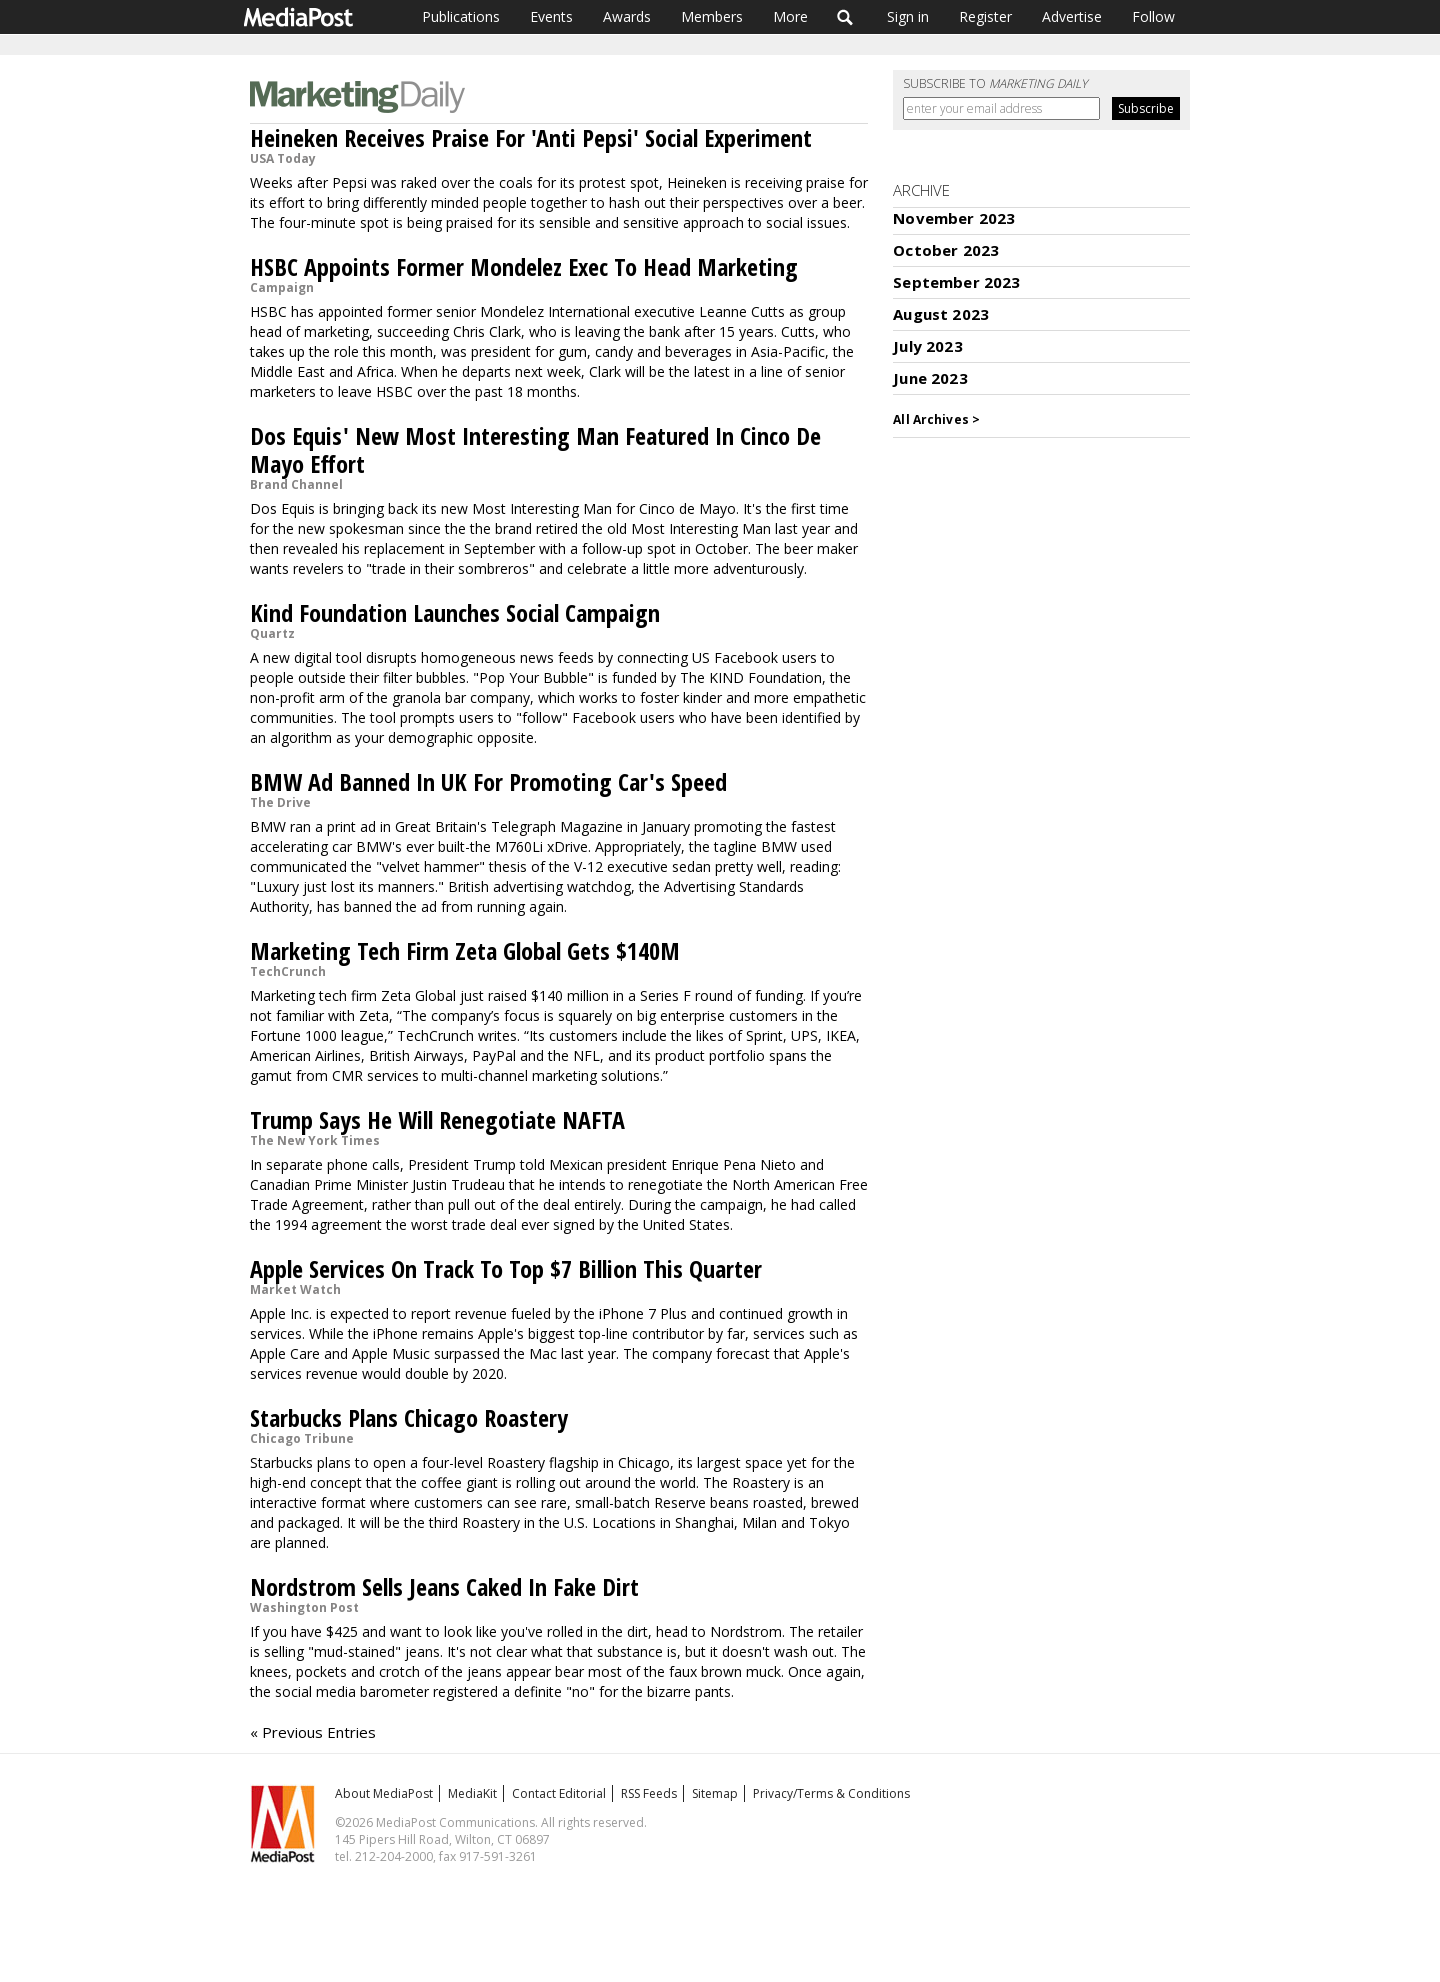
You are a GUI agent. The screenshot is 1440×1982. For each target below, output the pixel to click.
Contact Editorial (559, 1793)
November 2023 (954, 218)
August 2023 (941, 314)
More (790, 16)
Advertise (1072, 16)
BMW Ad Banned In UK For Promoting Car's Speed (488, 781)
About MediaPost (384, 1793)
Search (845, 17)
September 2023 (956, 282)
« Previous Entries (313, 1732)
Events (551, 16)
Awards (627, 16)
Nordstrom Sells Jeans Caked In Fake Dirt (444, 1586)
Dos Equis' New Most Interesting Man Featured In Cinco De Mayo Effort (535, 449)
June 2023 (930, 378)
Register (985, 16)
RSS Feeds (649, 1793)
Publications (461, 16)
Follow (1153, 16)
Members (712, 16)
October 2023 (946, 250)
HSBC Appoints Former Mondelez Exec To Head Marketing (524, 266)
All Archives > (936, 419)
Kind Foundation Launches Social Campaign (455, 612)
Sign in (908, 16)
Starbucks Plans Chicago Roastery (409, 1417)
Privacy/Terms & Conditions (831, 1793)
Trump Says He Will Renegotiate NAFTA (437, 1119)
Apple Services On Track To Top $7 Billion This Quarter (506, 1268)
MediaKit (472, 1793)
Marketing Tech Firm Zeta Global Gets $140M (465, 950)
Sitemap (715, 1793)
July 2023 (927, 346)
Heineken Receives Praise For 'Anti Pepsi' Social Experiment (531, 137)
